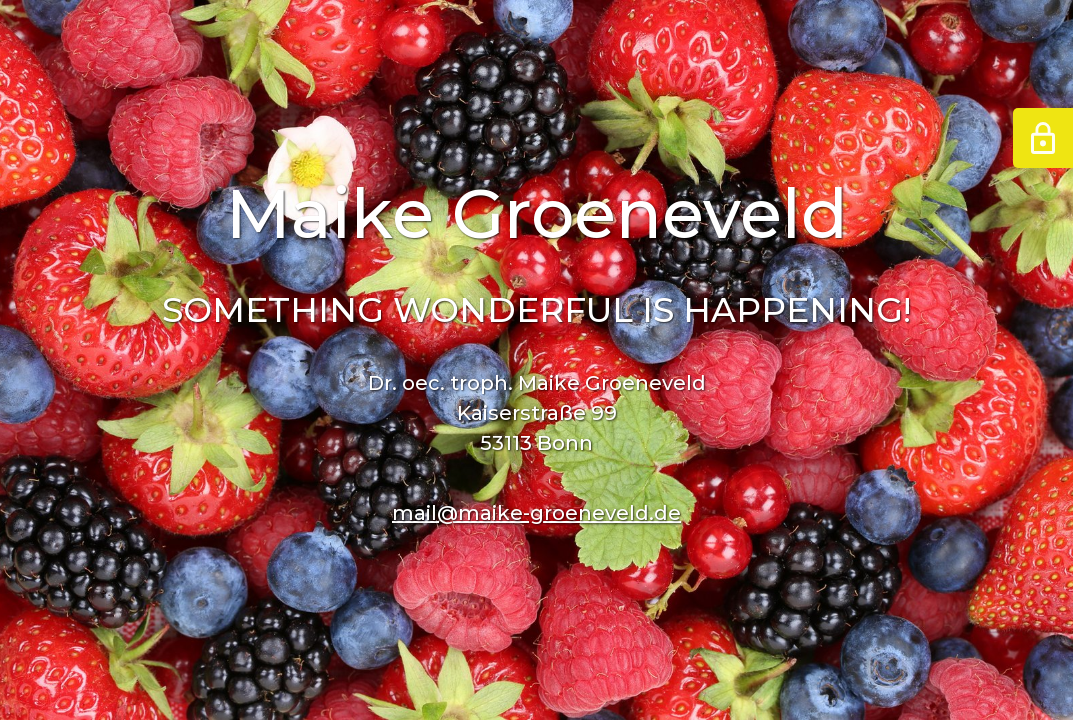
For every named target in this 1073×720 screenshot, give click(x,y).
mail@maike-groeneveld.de (536, 513)
